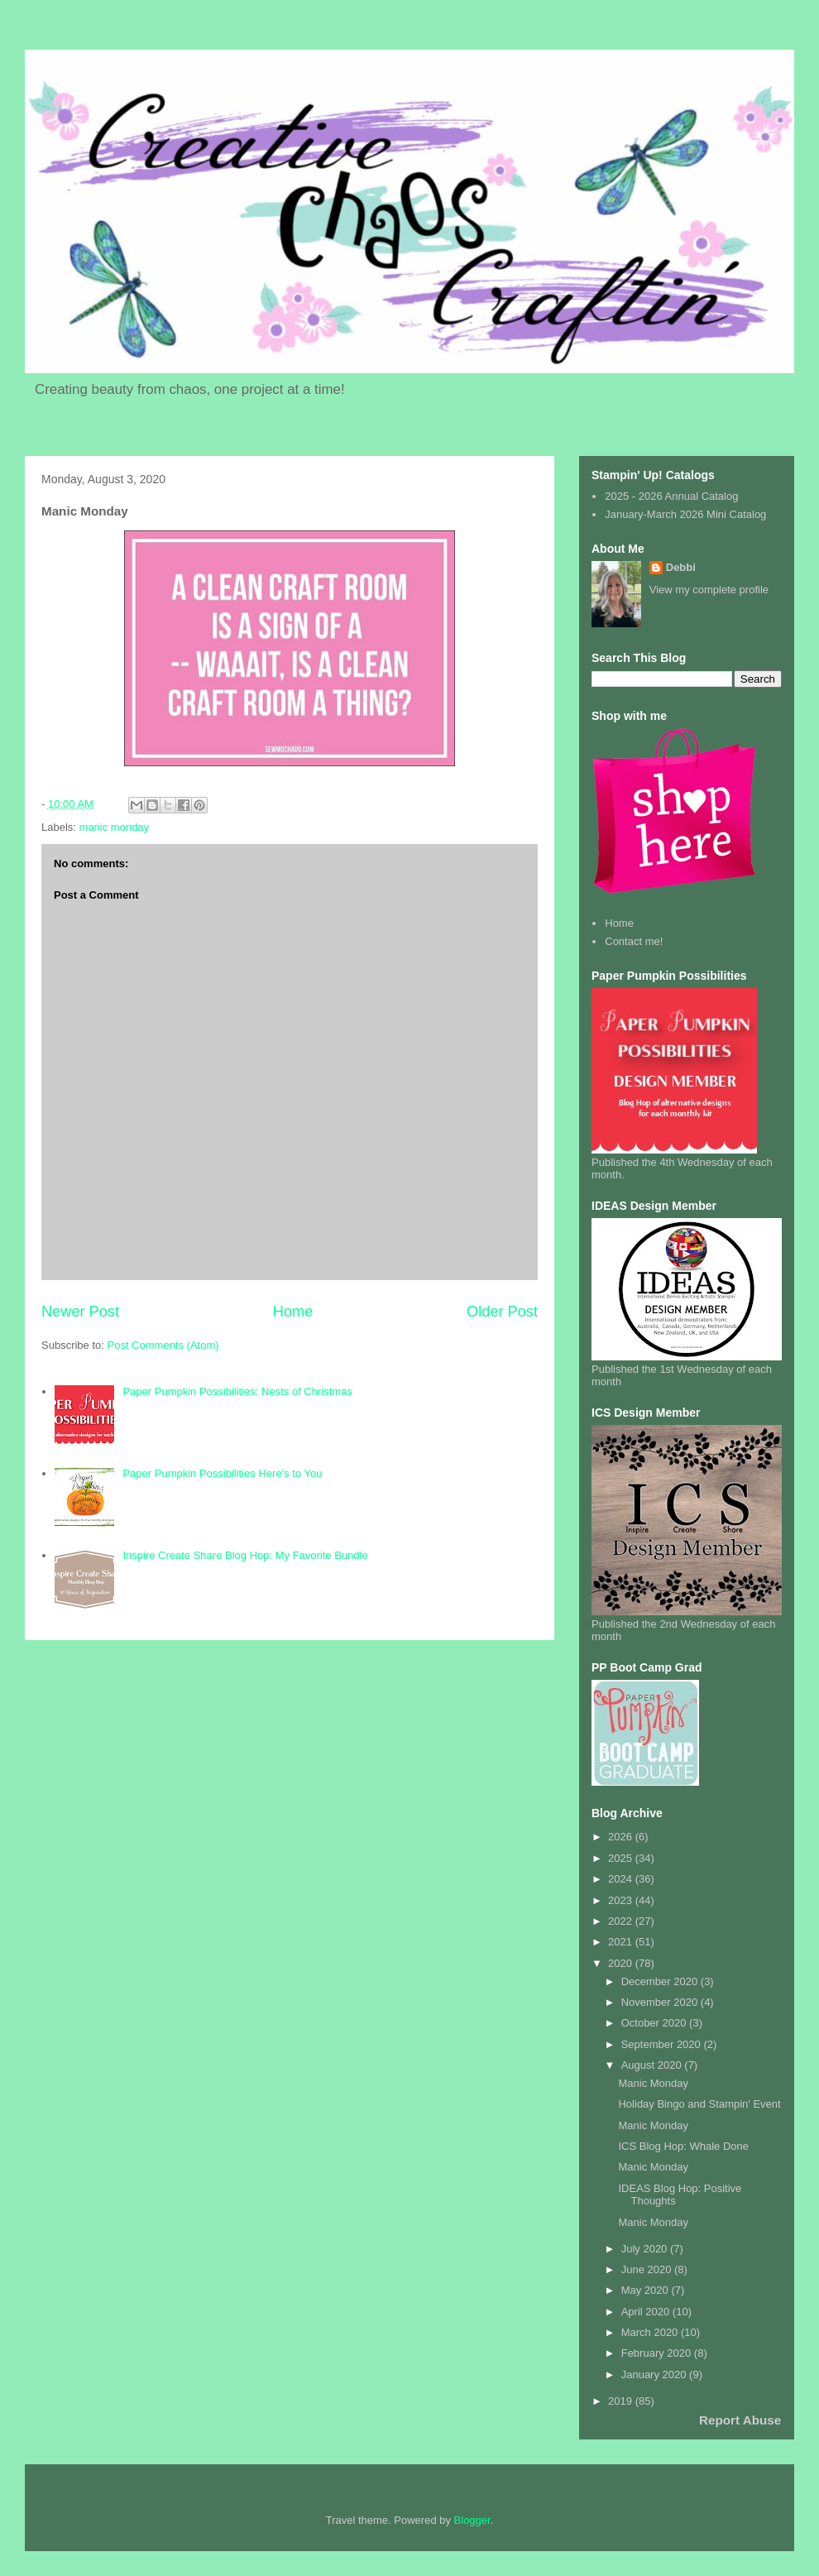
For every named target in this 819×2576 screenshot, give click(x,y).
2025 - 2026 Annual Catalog (671, 496)
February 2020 (657, 2353)
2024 (621, 1879)
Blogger (472, 2520)
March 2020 (651, 2332)
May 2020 (646, 2290)
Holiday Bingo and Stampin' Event (699, 2104)
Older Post (502, 1311)
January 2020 (655, 2374)
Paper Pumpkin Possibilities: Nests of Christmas (237, 1391)
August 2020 (653, 2065)
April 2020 (647, 2311)
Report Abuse (740, 2420)
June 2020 (647, 2269)
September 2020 (662, 2044)
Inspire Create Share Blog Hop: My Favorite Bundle (244, 1555)
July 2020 (645, 2249)
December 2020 (661, 1981)
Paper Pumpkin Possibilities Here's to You (222, 1473)
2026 (621, 1836)
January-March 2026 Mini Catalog (685, 514)
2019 (621, 2401)
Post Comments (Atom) (163, 1345)
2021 (621, 1942)
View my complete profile (709, 589)
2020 (621, 1963)
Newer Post (80, 1311)
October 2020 (655, 2023)
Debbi (681, 567)
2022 (621, 1921)
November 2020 (661, 2002)
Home (293, 1311)
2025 (621, 1858)
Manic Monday (653, 2083)
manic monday (114, 827)
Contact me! (634, 941)
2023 (621, 1900)
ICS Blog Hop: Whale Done (683, 2146)
